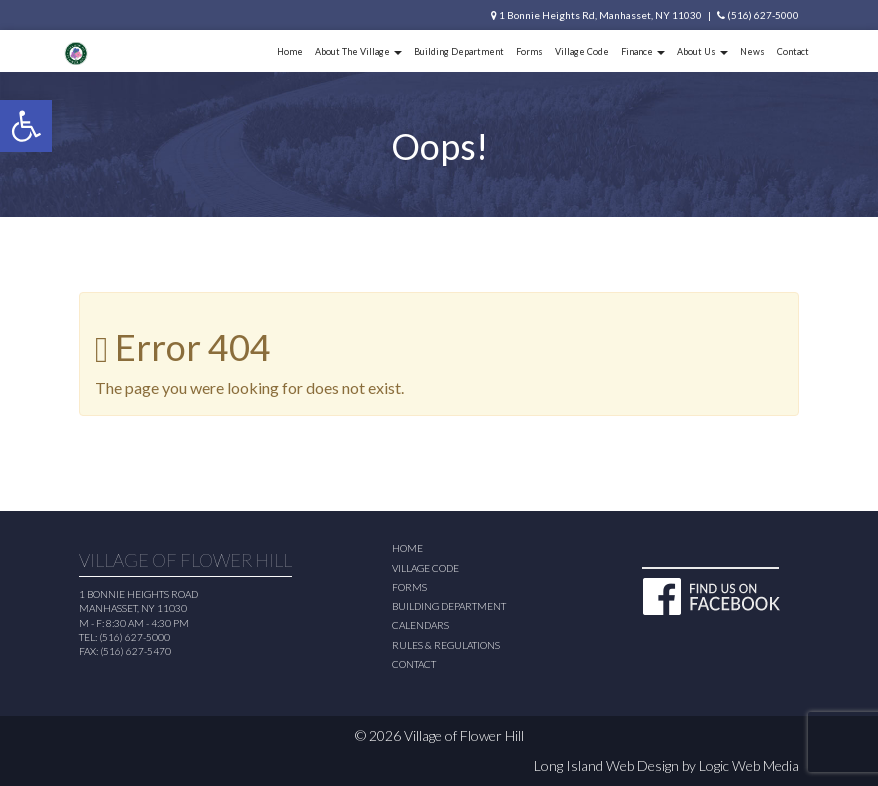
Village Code (582, 51)
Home (290, 51)
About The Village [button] (358, 51)
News (752, 51)
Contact (793, 51)
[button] (26, 126)
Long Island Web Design (606, 765)
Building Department (459, 51)
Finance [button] (643, 51)
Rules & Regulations (446, 645)
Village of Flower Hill (464, 735)
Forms (529, 51)
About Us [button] (702, 51)
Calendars (420, 625)
